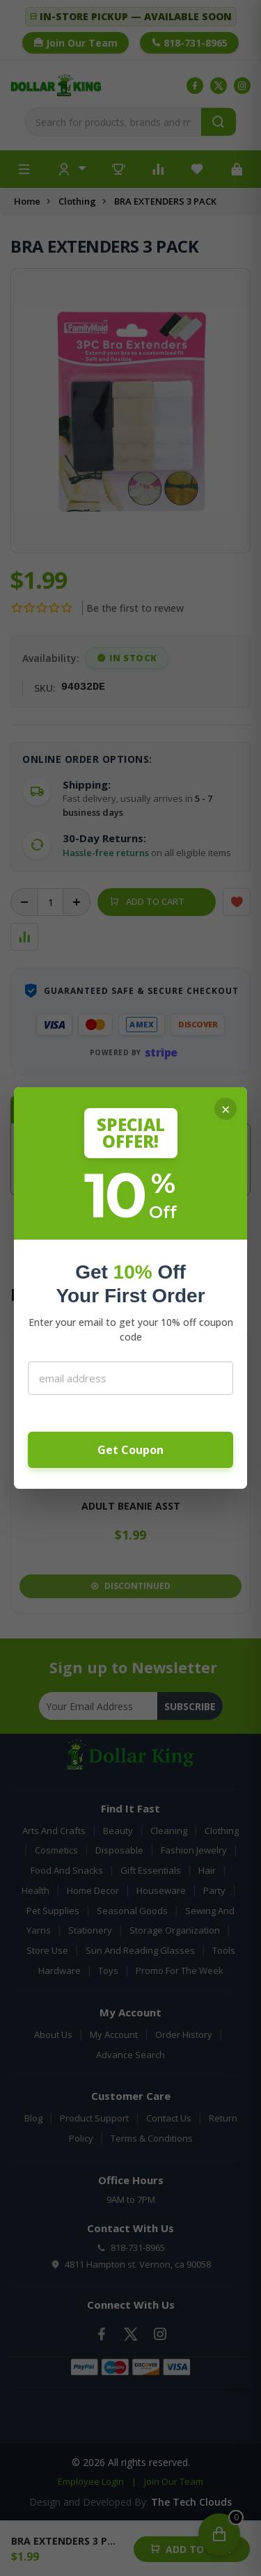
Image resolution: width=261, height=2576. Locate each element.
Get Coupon (130, 1449)
